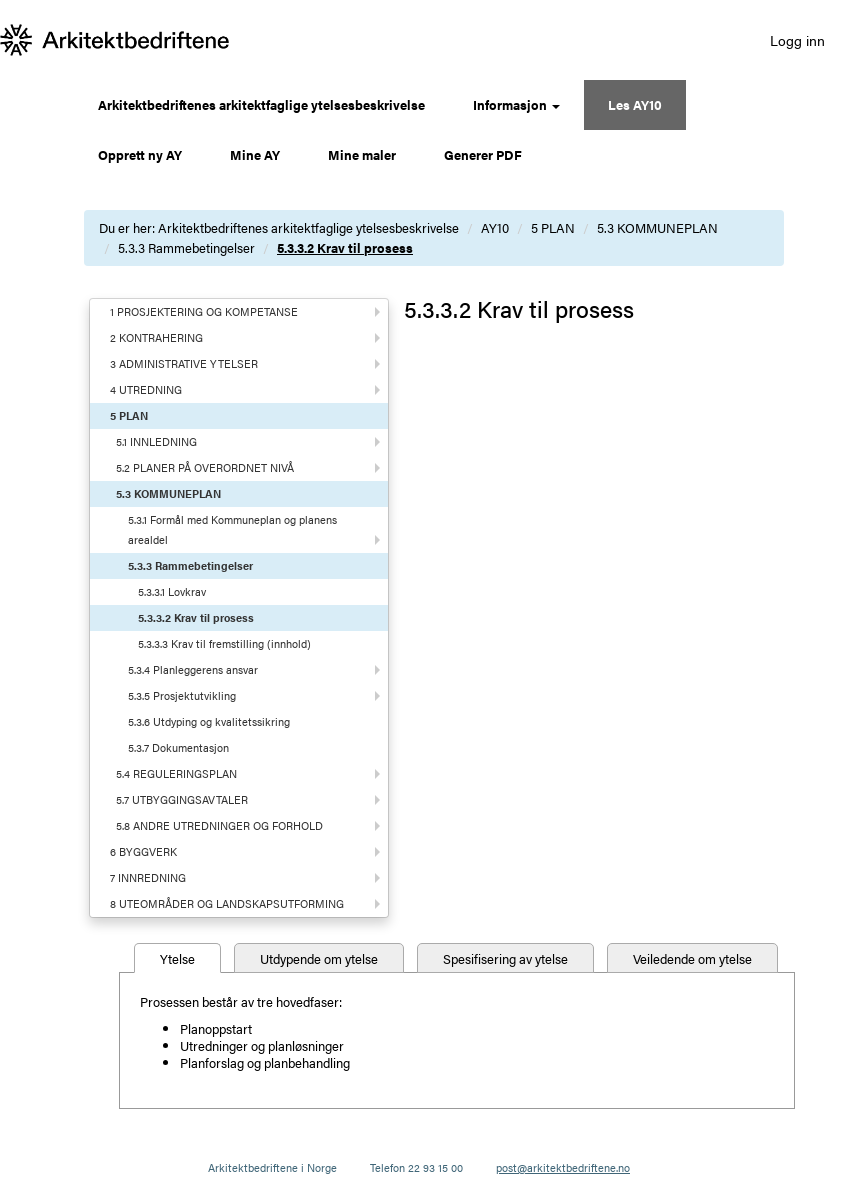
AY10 (495, 227)
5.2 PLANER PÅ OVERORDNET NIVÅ (205, 467)
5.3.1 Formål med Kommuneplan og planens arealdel (232, 529)
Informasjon (516, 104)
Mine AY (255, 154)
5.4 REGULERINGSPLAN (176, 773)
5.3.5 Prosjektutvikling (182, 695)
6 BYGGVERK (143, 851)
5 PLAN (553, 227)
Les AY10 (635, 104)
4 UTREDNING (146, 389)
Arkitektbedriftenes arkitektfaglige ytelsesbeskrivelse (261, 104)
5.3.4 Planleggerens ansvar (193, 669)
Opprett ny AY (140, 154)
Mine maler (362, 154)
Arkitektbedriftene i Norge (272, 1167)
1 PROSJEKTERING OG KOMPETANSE (204, 311)
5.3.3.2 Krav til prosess (345, 247)
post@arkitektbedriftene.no (563, 1167)
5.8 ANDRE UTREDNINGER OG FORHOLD (219, 825)
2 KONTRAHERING (156, 337)
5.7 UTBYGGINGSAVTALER (182, 799)
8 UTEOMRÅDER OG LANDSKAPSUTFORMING (227, 903)
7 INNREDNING (148, 877)
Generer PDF (483, 154)
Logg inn (797, 40)
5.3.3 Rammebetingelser (186, 247)
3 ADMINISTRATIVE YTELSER (184, 363)
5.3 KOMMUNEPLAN (657, 227)
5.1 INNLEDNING (156, 441)
